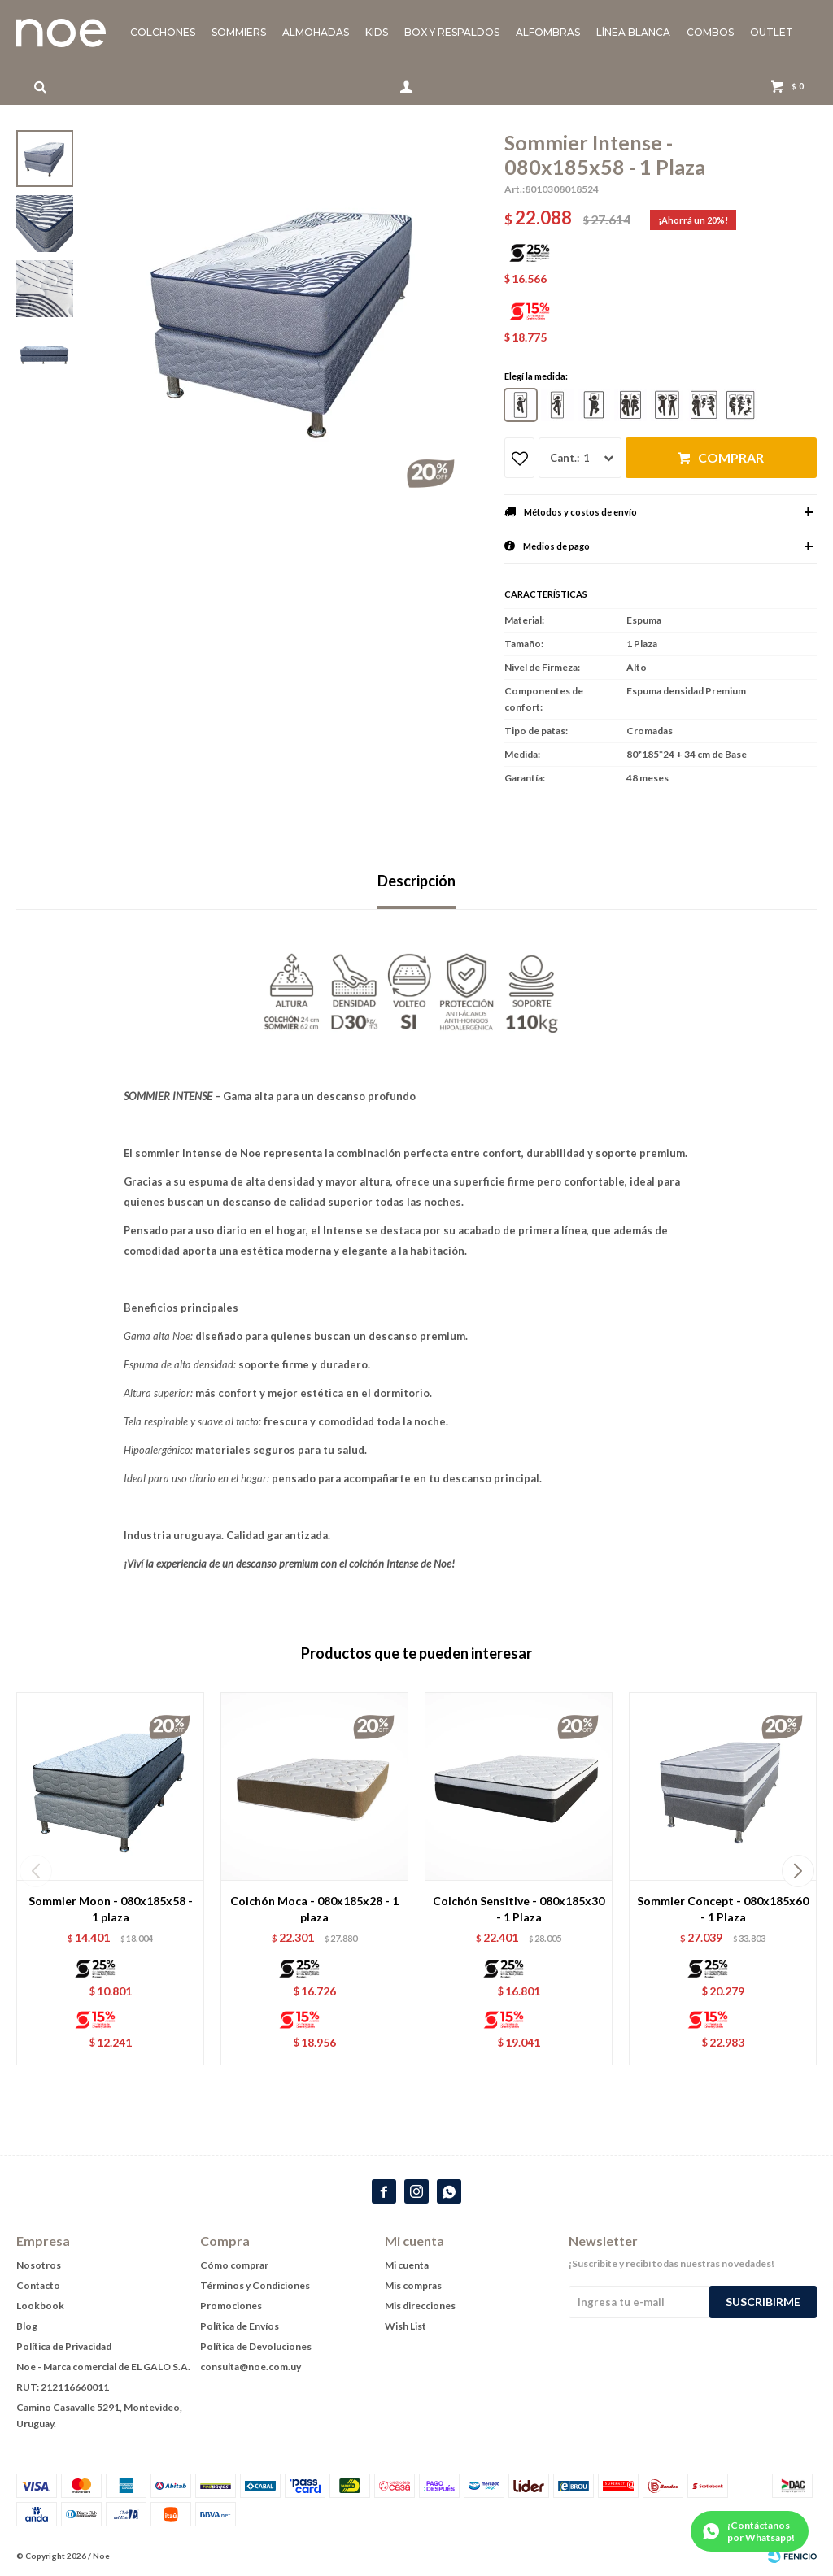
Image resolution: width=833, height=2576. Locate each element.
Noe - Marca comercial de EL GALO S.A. (103, 2367)
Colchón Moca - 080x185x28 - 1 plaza (314, 1909)
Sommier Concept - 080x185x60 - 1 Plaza (723, 1909)
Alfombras (548, 32)
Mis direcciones (420, 2306)
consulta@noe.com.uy (250, 2367)
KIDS (376, 32)
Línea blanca (633, 32)
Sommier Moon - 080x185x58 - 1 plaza (110, 1909)
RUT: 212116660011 (62, 2387)
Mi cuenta (407, 2265)
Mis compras (413, 2285)
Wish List (405, 2326)
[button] (798, 1871)
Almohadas (315, 32)
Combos (710, 32)
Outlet (771, 32)
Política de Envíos (239, 2326)
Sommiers (239, 32)
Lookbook (40, 2306)
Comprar (731, 457)
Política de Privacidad (63, 2346)
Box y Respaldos (451, 32)
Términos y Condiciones (255, 2285)
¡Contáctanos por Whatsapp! (761, 2531)
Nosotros (38, 2265)
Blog (26, 2326)
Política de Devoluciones (256, 2346)
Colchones (162, 32)
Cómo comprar (234, 2265)
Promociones (231, 2306)
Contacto (38, 2285)
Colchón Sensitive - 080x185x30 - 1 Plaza (518, 1909)
